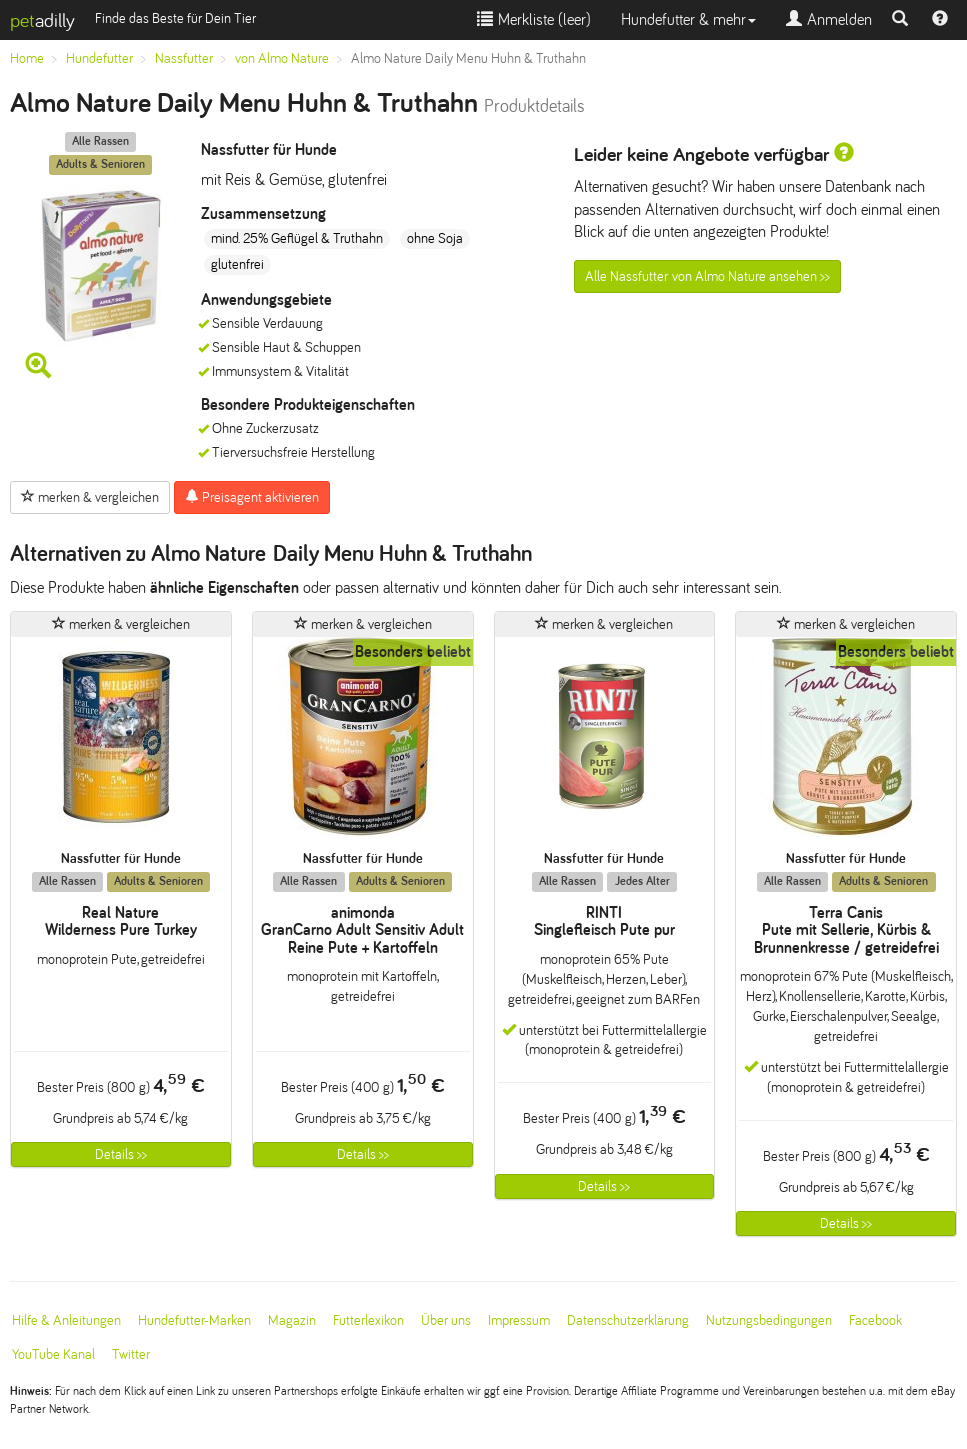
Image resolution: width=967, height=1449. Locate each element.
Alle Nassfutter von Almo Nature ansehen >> (707, 276)
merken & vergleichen (90, 497)
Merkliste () (534, 19)
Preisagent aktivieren (252, 497)
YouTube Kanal (53, 1354)
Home (27, 58)
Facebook (875, 1320)
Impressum (519, 1320)
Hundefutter (99, 58)
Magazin (292, 1320)
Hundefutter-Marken (194, 1320)
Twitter (131, 1354)
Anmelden (829, 19)
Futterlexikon (368, 1320)
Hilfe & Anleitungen (66, 1320)
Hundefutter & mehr (688, 19)
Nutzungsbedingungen (769, 1320)
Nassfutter (184, 58)
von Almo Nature (282, 58)
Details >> (121, 1154)
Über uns (446, 1320)
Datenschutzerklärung (628, 1320)
